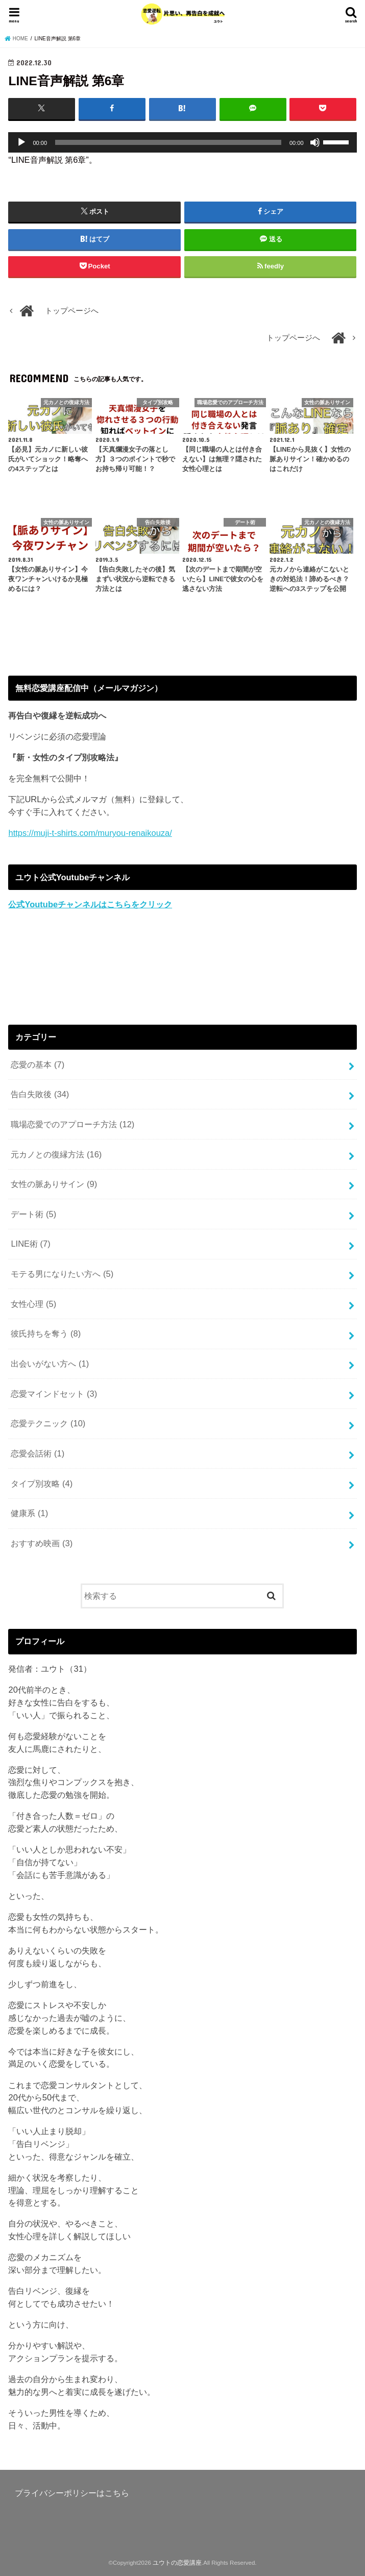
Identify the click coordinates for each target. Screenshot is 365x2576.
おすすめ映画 (41, 1543)
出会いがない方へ (50, 1363)
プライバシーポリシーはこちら (72, 2492)
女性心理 (33, 1303)
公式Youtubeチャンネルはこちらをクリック (90, 904)
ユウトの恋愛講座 (177, 2562)
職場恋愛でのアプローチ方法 (72, 1124)
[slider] (168, 142)
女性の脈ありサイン (54, 1183)
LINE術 (30, 1243)
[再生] (21, 142)
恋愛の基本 (37, 1064)
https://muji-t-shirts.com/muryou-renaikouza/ (90, 832)
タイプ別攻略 (41, 1483)
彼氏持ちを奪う (46, 1333)
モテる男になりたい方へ (62, 1273)
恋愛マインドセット (54, 1393)
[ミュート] (315, 142)
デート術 (33, 1214)
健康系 (29, 1513)
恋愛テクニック (48, 1423)
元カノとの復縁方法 (56, 1153)
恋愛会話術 (37, 1453)
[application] (182, 142)
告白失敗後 (40, 1094)
